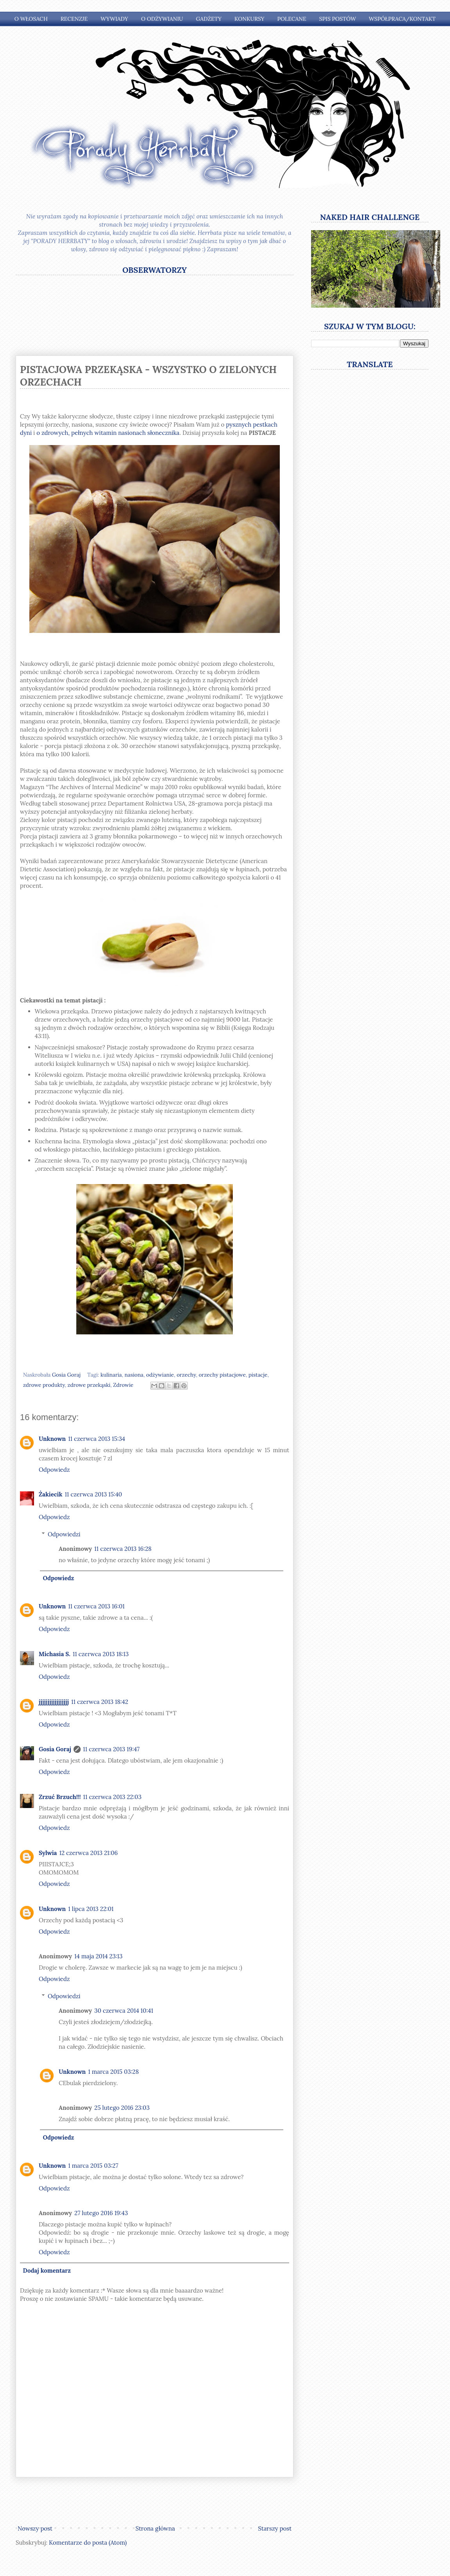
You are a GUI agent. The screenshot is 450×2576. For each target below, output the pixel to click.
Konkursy (249, 18)
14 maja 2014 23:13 (98, 1956)
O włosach (31, 18)
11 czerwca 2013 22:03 (112, 1797)
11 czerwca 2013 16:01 (96, 1606)
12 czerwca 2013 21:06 (88, 1853)
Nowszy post (35, 2528)
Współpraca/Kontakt (402, 18)
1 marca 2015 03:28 (113, 2071)
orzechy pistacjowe (222, 1374)
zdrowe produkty (44, 1384)
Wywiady (114, 18)
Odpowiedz (54, 1469)
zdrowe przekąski (89, 1384)
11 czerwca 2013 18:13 (101, 1654)
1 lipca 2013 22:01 (90, 1909)
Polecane (291, 18)
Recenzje (74, 18)
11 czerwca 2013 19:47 (111, 1749)
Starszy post (275, 2528)
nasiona (133, 1374)
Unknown (52, 1438)
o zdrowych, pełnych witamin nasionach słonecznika (107, 432)
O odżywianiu (162, 18)
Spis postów (337, 18)
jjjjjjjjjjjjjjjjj (54, 1701)
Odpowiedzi (64, 1534)
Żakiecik (50, 1494)
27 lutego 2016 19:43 (101, 2213)
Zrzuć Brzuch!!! (60, 1797)
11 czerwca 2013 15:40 (93, 1494)
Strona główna (155, 2528)
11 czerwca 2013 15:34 (96, 1438)
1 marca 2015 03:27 (93, 2165)
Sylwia (48, 1853)
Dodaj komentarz (47, 2270)
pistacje (257, 1374)
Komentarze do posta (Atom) (88, 2542)
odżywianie (160, 1374)
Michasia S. (54, 1654)
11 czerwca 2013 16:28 (122, 1548)
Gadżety (208, 18)
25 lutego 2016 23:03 (121, 2107)
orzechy (186, 1374)
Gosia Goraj (55, 1749)
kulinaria (111, 1374)
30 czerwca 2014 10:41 (123, 2010)
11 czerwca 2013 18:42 (99, 1701)
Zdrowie (123, 1384)
